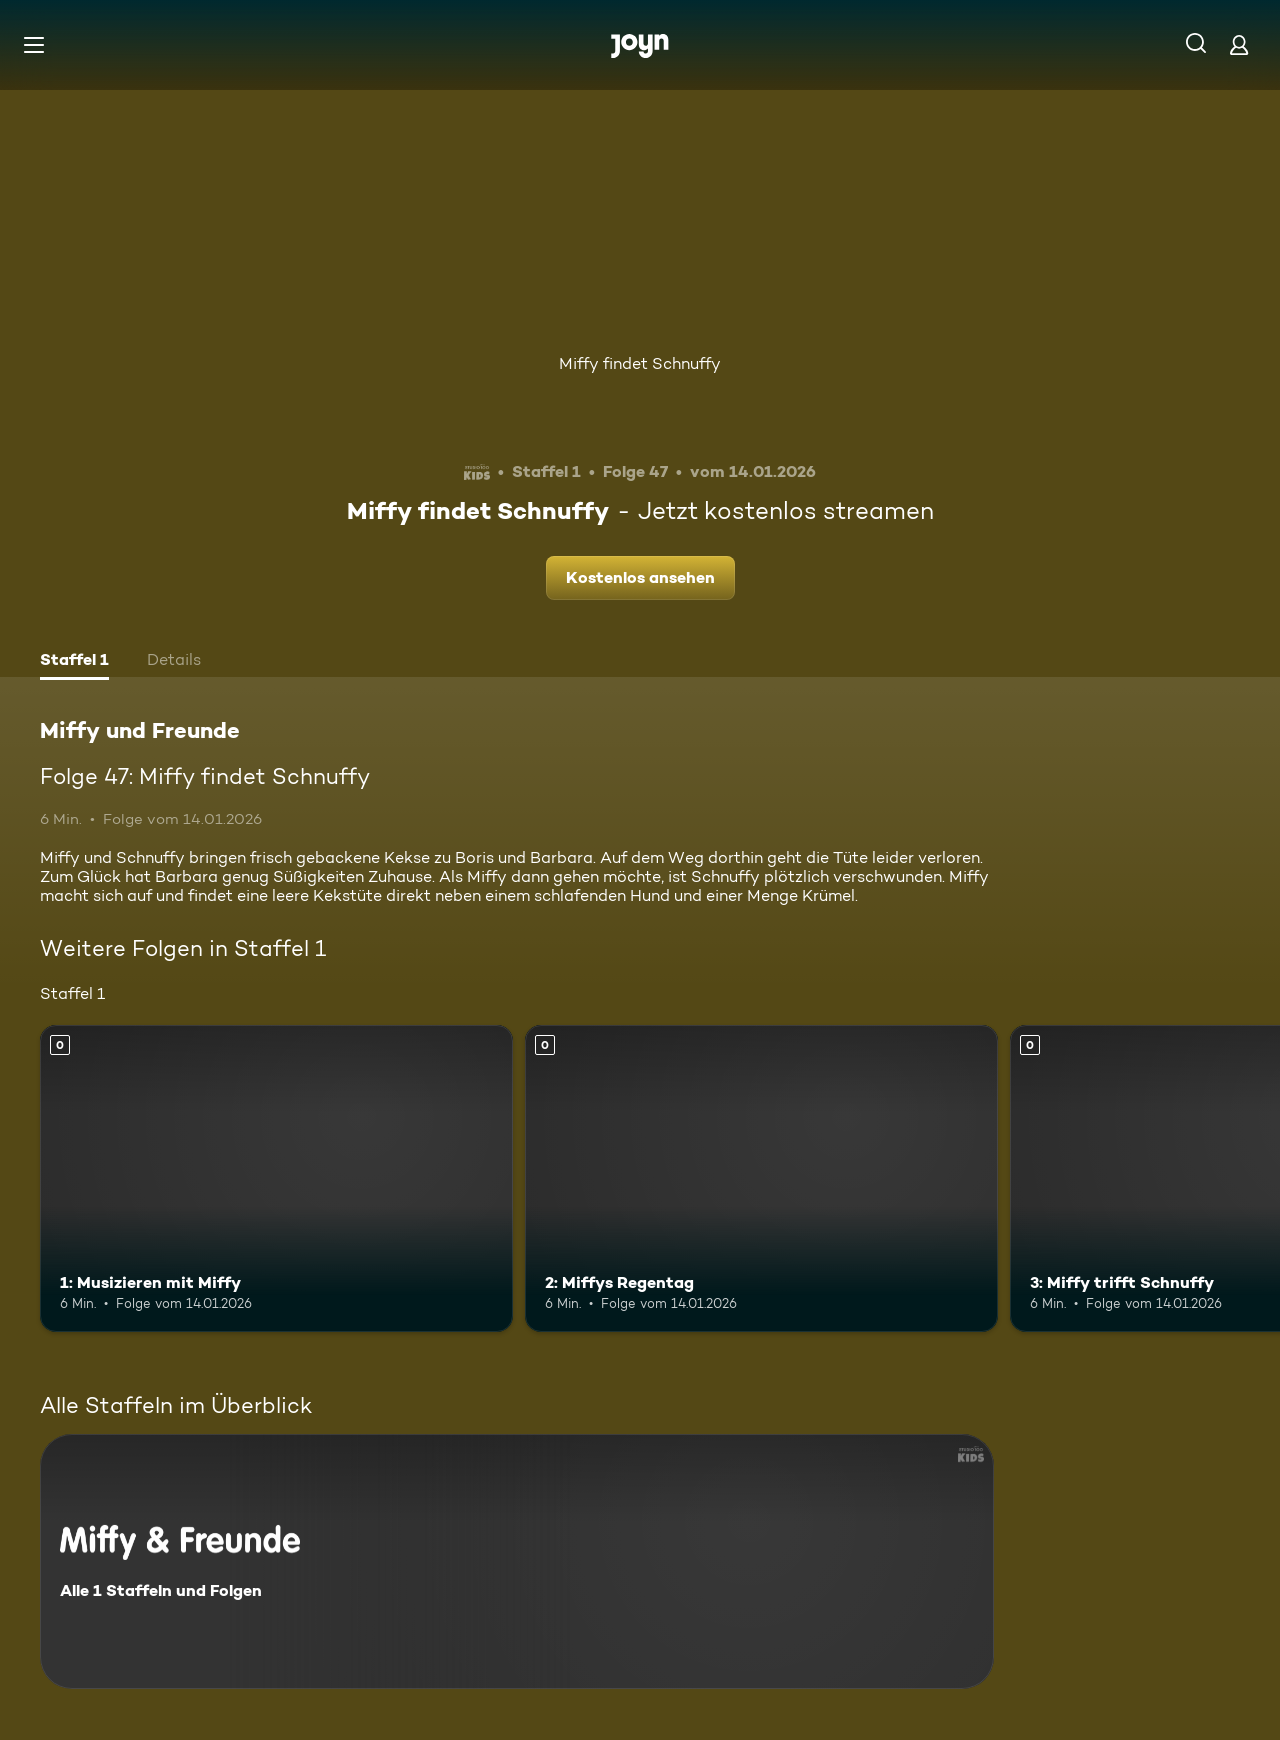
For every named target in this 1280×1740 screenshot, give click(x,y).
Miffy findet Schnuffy (640, 363)
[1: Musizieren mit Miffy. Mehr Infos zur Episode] (276, 1178)
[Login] (1239, 44)
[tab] (74, 662)
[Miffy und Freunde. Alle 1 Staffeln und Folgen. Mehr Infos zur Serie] (517, 1561)
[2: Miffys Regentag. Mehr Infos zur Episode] (761, 1178)
